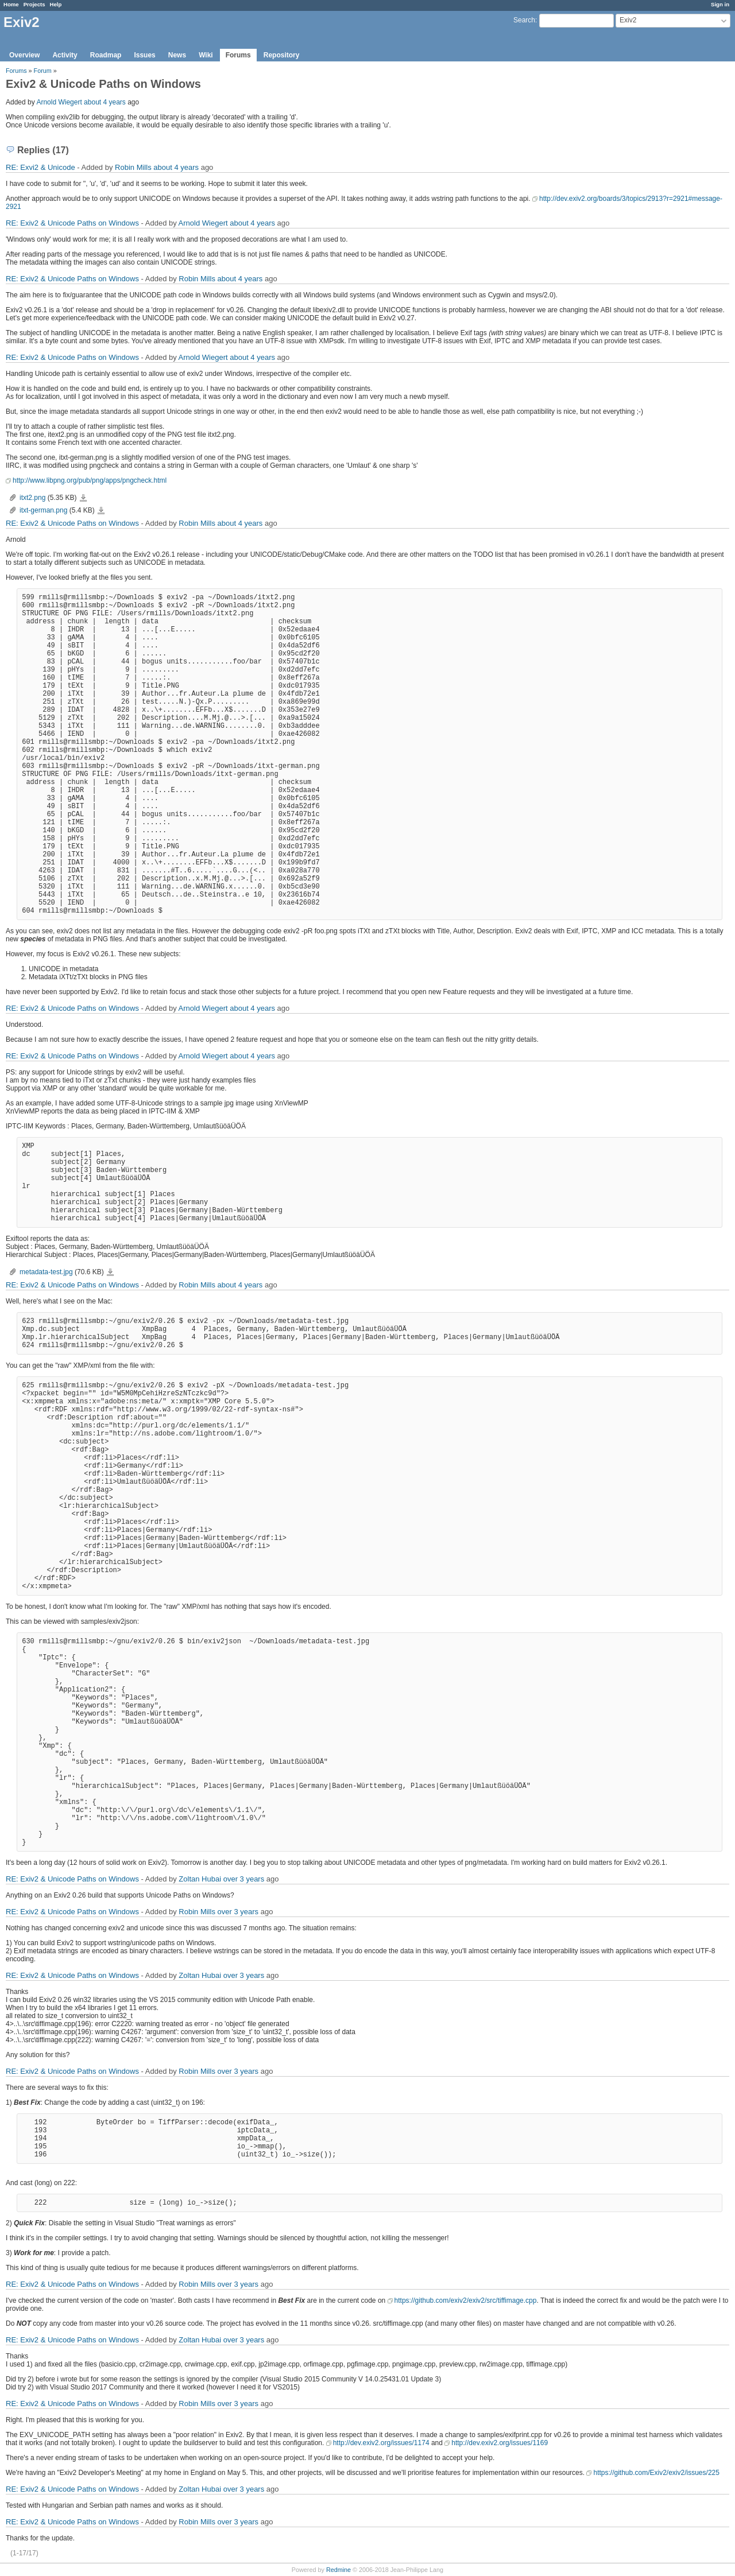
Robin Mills (133, 167)
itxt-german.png (43, 510)
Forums (238, 55)
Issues (144, 55)
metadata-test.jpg (46, 1272)
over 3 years (244, 1879)
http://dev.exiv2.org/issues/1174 (381, 2443)
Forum (43, 70)
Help (56, 4)
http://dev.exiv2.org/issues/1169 (499, 2443)
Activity (64, 55)
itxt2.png (32, 498)
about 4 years (105, 102)
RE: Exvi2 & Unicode (40, 167)
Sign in (720, 4)
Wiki (206, 55)
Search (524, 20)
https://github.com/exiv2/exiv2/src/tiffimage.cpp (465, 2300)
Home (11, 4)
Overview (24, 55)
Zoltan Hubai (200, 1879)
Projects (34, 4)
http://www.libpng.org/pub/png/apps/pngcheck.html (90, 480)
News (177, 55)
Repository (282, 55)
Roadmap (106, 55)
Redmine (338, 2569)
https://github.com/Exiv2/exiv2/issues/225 (656, 2473)
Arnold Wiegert (59, 102)
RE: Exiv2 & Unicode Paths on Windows (72, 223)
